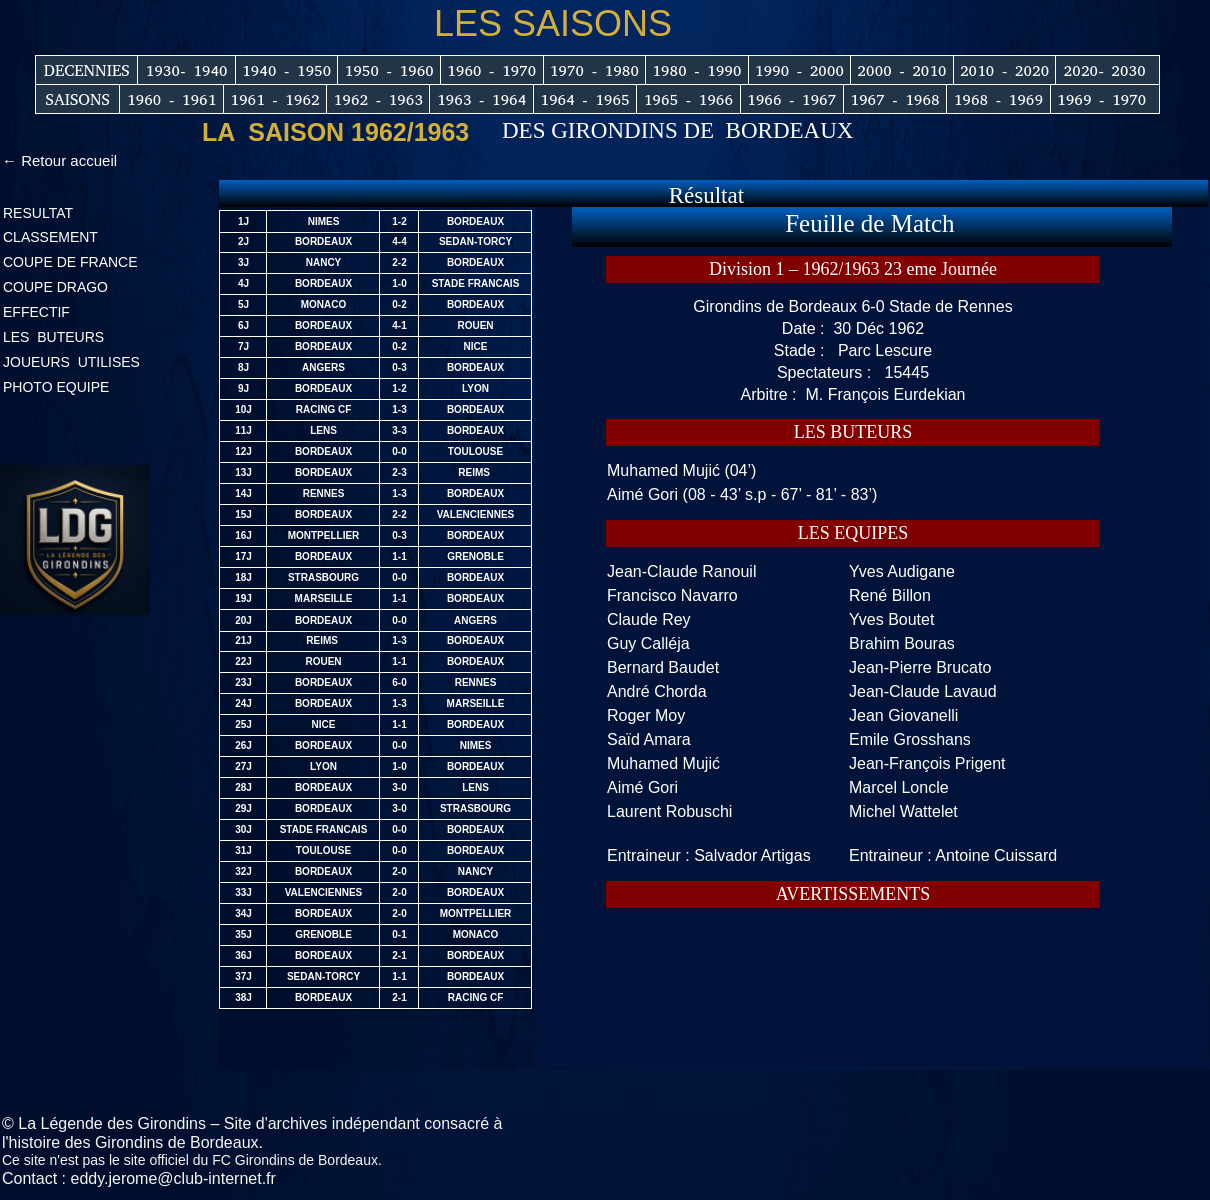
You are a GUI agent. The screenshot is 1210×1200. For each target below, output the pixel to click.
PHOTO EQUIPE (56, 387)
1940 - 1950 (286, 70)
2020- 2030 (1105, 70)
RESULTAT (38, 213)
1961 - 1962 (274, 99)
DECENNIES (87, 70)
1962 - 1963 (378, 99)
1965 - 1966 (688, 99)
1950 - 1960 (389, 70)
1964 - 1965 (584, 99)
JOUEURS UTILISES (71, 362)
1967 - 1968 (894, 99)
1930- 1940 (187, 70)
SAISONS (78, 99)
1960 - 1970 (491, 70)
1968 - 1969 (998, 99)
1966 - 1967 (791, 99)
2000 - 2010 (901, 70)
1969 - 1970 (1101, 99)
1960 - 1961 (171, 99)
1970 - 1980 (594, 70)
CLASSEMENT (50, 237)
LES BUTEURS (55, 337)
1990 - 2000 (799, 70)
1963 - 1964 (481, 99)
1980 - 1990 (696, 70)
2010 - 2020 (1004, 70)
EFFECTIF (36, 312)
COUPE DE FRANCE (70, 262)
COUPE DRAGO (55, 287)
